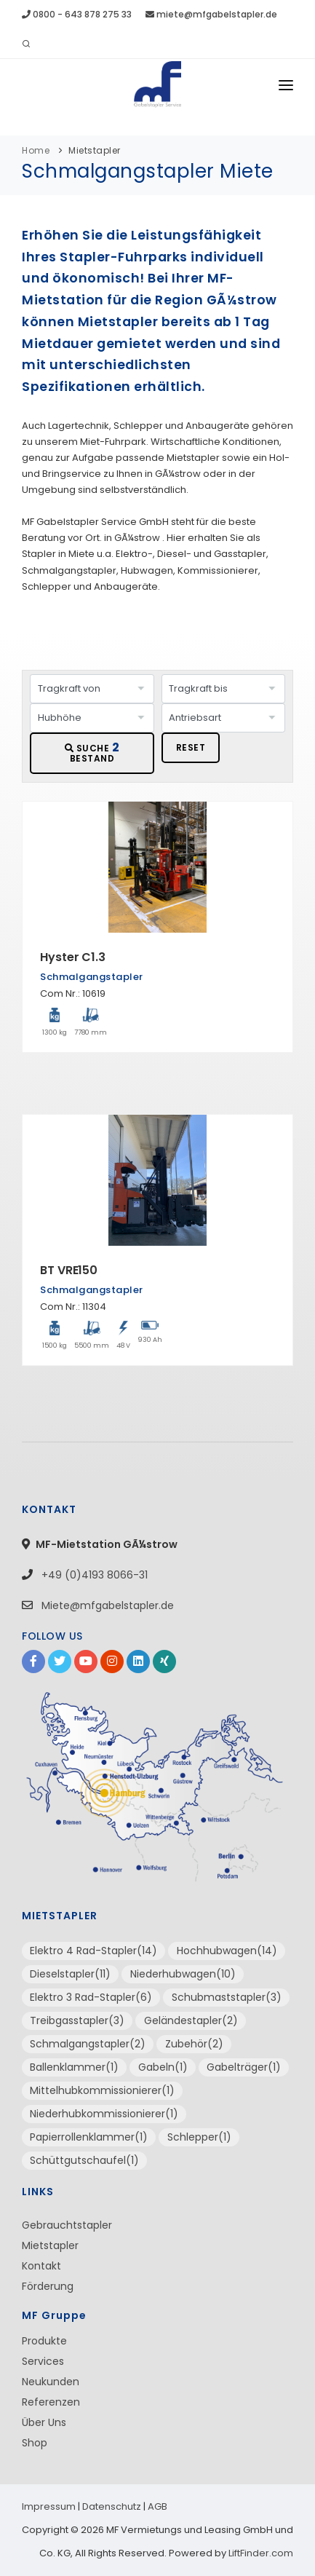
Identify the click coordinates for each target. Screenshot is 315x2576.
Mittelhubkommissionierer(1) (102, 2090)
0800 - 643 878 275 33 (77, 14)
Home (35, 150)
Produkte (44, 2341)
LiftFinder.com (260, 2553)
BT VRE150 (68, 1270)
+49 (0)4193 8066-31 (93, 1575)
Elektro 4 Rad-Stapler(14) (93, 1950)
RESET (191, 747)
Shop (34, 2442)
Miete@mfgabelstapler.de (107, 1605)
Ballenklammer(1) (74, 2067)
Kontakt (41, 2266)
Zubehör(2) (194, 2043)
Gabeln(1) (163, 2067)
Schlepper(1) (199, 2137)
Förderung (47, 2286)
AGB (157, 2506)
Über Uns (44, 2422)
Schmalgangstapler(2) (87, 2043)
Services (43, 2361)
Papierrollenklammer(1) (89, 2137)
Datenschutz (111, 2506)
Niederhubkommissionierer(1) (104, 2113)
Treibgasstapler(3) (77, 2020)
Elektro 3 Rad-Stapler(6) (91, 1997)
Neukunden (50, 2381)
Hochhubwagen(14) (227, 1950)
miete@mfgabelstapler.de (211, 14)
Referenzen (51, 2402)
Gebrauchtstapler (67, 2225)
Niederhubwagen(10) (183, 1974)
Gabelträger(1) (244, 2067)
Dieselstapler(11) (70, 1974)
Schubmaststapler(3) (227, 1997)
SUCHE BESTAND (92, 751)
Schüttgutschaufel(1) (84, 2160)
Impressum (49, 2506)
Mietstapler (94, 150)
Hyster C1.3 (72, 957)
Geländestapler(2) (191, 2020)
